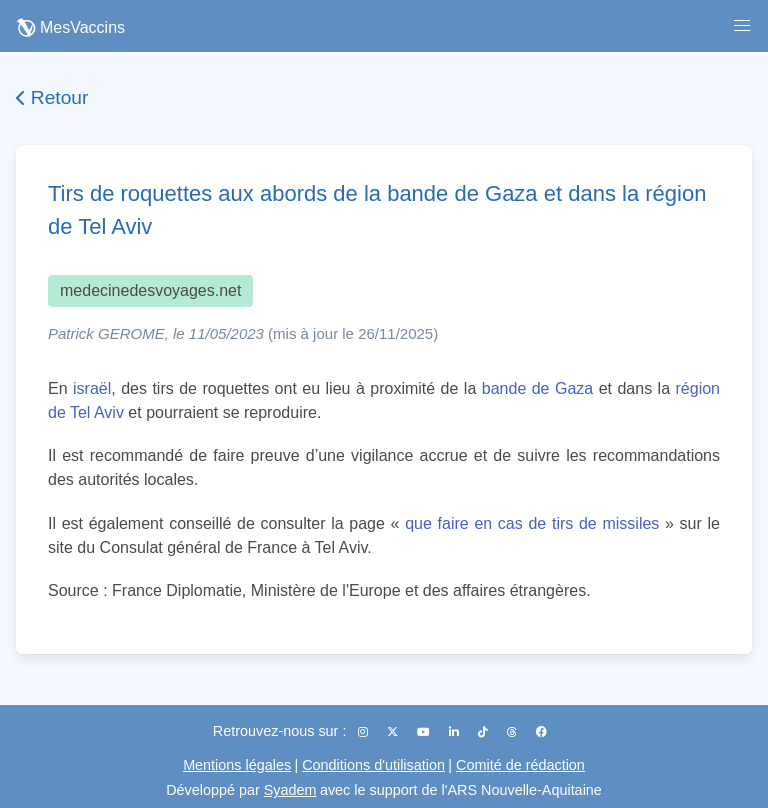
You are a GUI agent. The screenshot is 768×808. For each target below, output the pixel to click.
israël (92, 388)
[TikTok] (484, 732)
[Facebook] (541, 732)
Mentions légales (237, 765)
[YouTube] (425, 732)
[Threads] (513, 732)
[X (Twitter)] (394, 732)
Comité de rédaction (520, 765)
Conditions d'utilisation (373, 765)
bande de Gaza (537, 388)
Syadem (290, 790)
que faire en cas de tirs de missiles (532, 523)
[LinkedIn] (455, 732)
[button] (742, 26)
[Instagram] (364, 732)
